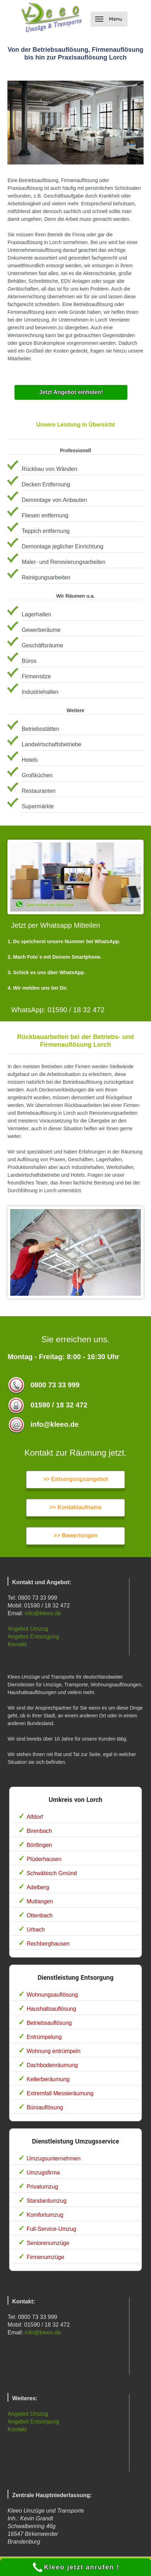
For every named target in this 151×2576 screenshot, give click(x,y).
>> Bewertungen (75, 1535)
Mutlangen (39, 1901)
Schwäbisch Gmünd (51, 1873)
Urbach (35, 1930)
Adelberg (37, 1887)
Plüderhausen (43, 1859)
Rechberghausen (48, 1944)
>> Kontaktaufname (75, 1507)
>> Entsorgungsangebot (75, 1479)
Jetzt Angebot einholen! (71, 392)
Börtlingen (39, 1845)
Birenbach (39, 1831)
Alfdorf (34, 1817)
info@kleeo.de (43, 1613)
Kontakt (16, 1644)
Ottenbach (39, 1915)
